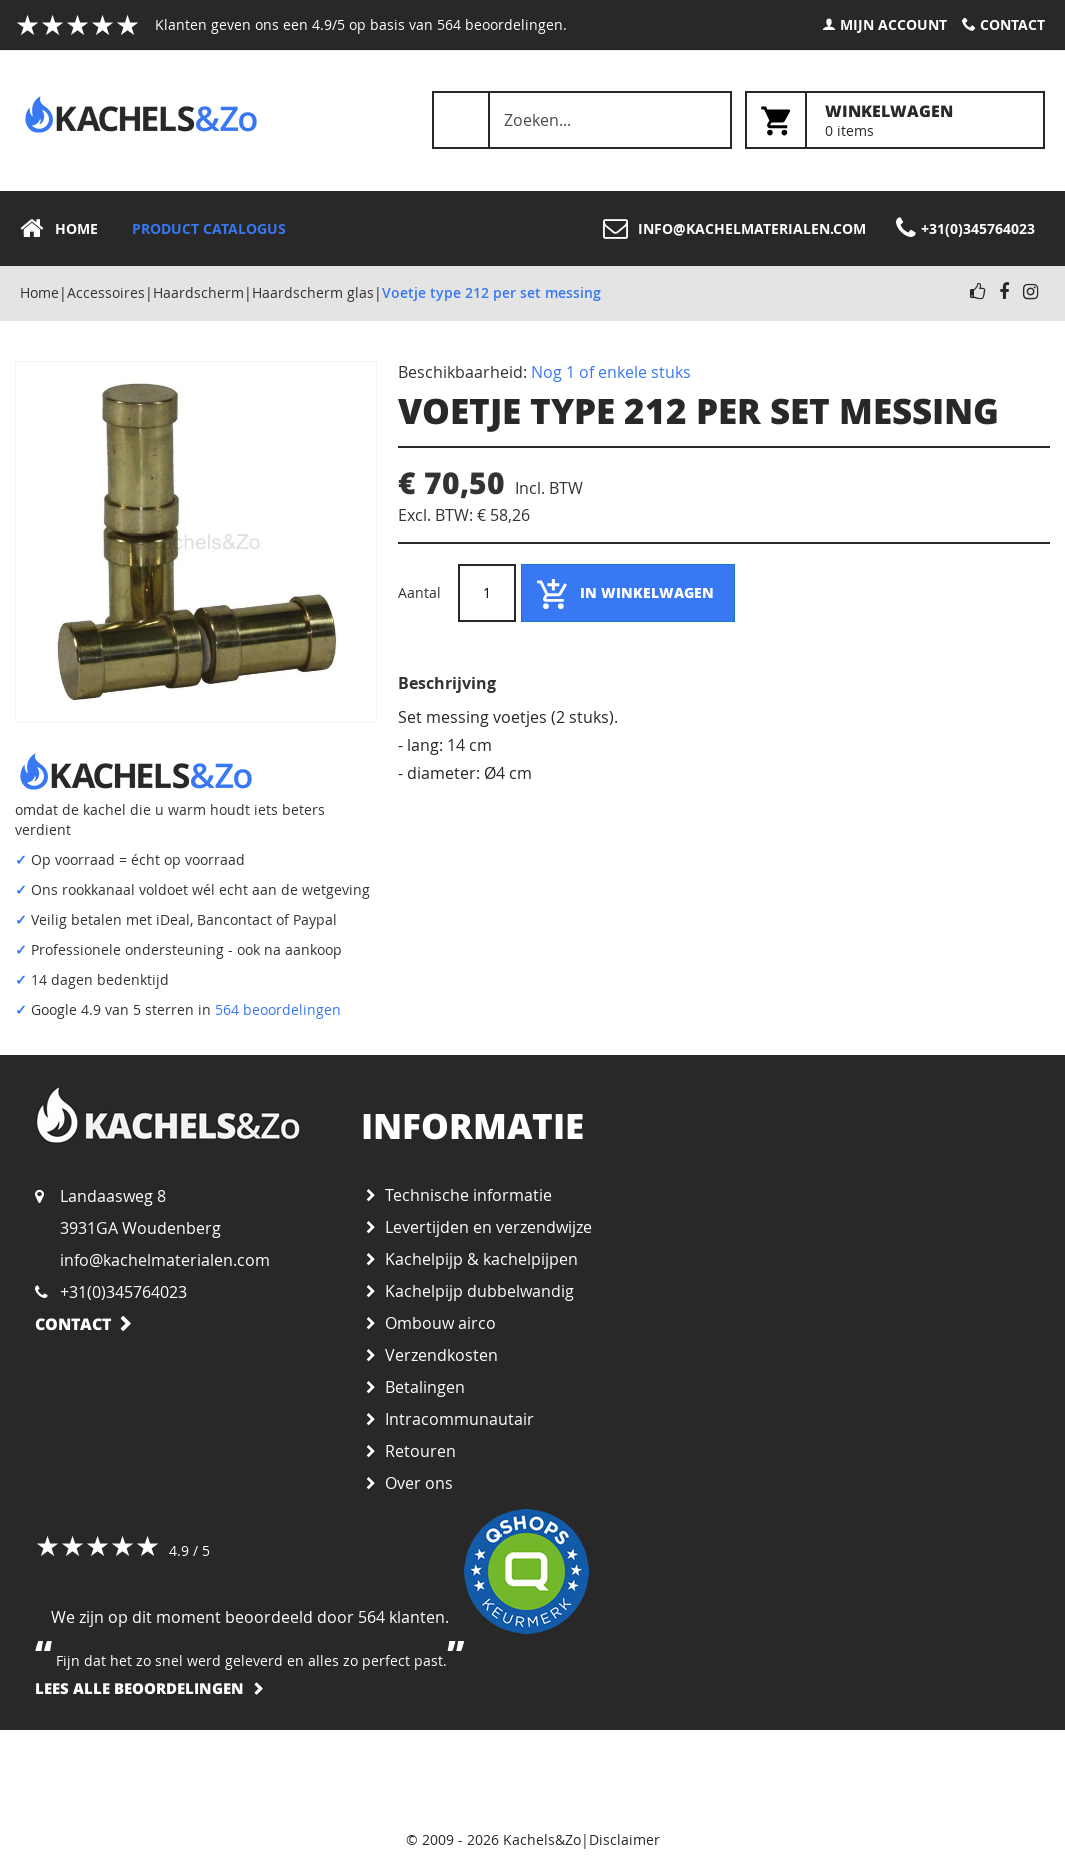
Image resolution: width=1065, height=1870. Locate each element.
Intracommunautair (459, 1419)
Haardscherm (198, 292)
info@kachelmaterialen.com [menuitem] (752, 228)
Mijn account (893, 24)
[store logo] (141, 114)
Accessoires (106, 292)
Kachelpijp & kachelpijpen (481, 1259)
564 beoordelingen (278, 1009)
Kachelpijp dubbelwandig (479, 1291)
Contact (1012, 24)
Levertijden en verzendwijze (488, 1227)
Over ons (419, 1483)
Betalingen (425, 1387)
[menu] (532, 228)
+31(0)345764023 (123, 1292)
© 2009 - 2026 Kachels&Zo (493, 1839)
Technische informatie (468, 1195)
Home (39, 292)
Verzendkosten (441, 1355)
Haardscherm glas (313, 292)
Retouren (420, 1451)
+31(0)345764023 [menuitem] (978, 228)
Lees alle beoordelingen (139, 1688)
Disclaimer (624, 1839)
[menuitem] (65, 228)
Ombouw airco (440, 1323)
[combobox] (582, 120)
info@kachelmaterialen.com (165, 1260)
